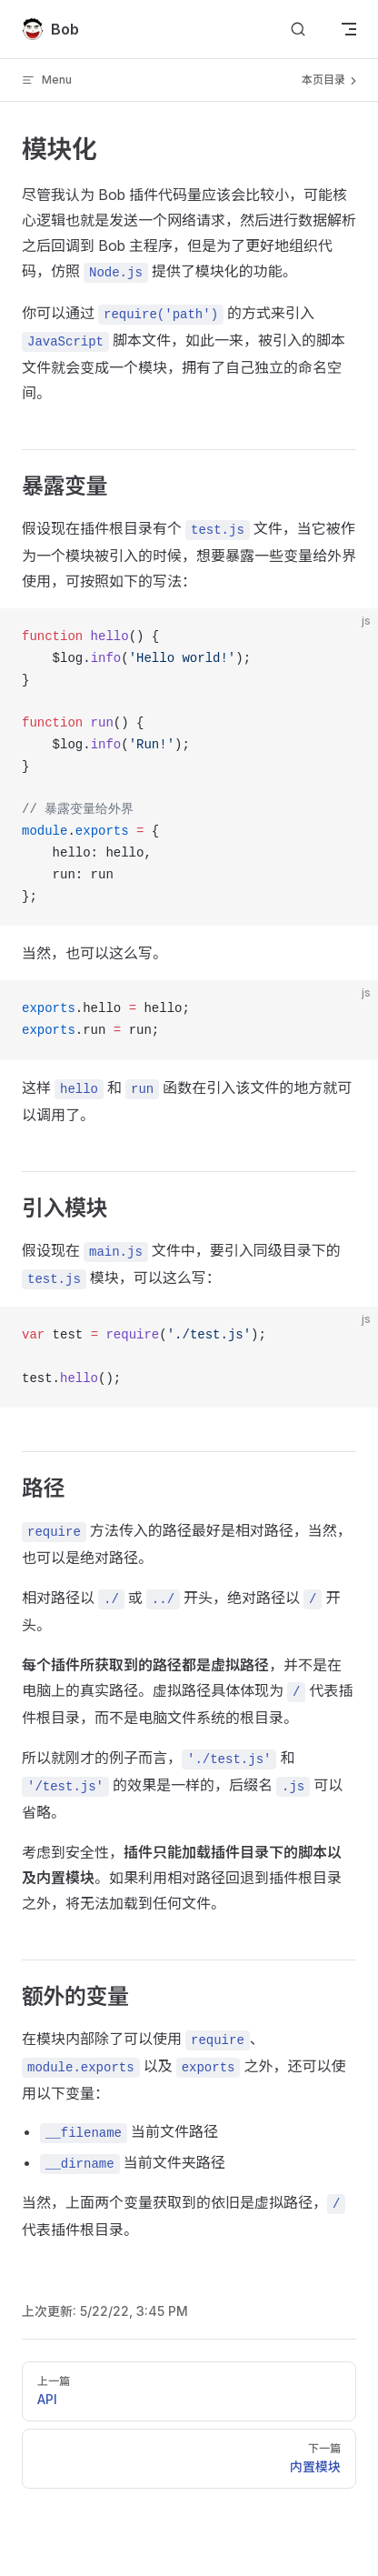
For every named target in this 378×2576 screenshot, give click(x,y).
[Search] (298, 30)
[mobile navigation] (349, 29)
